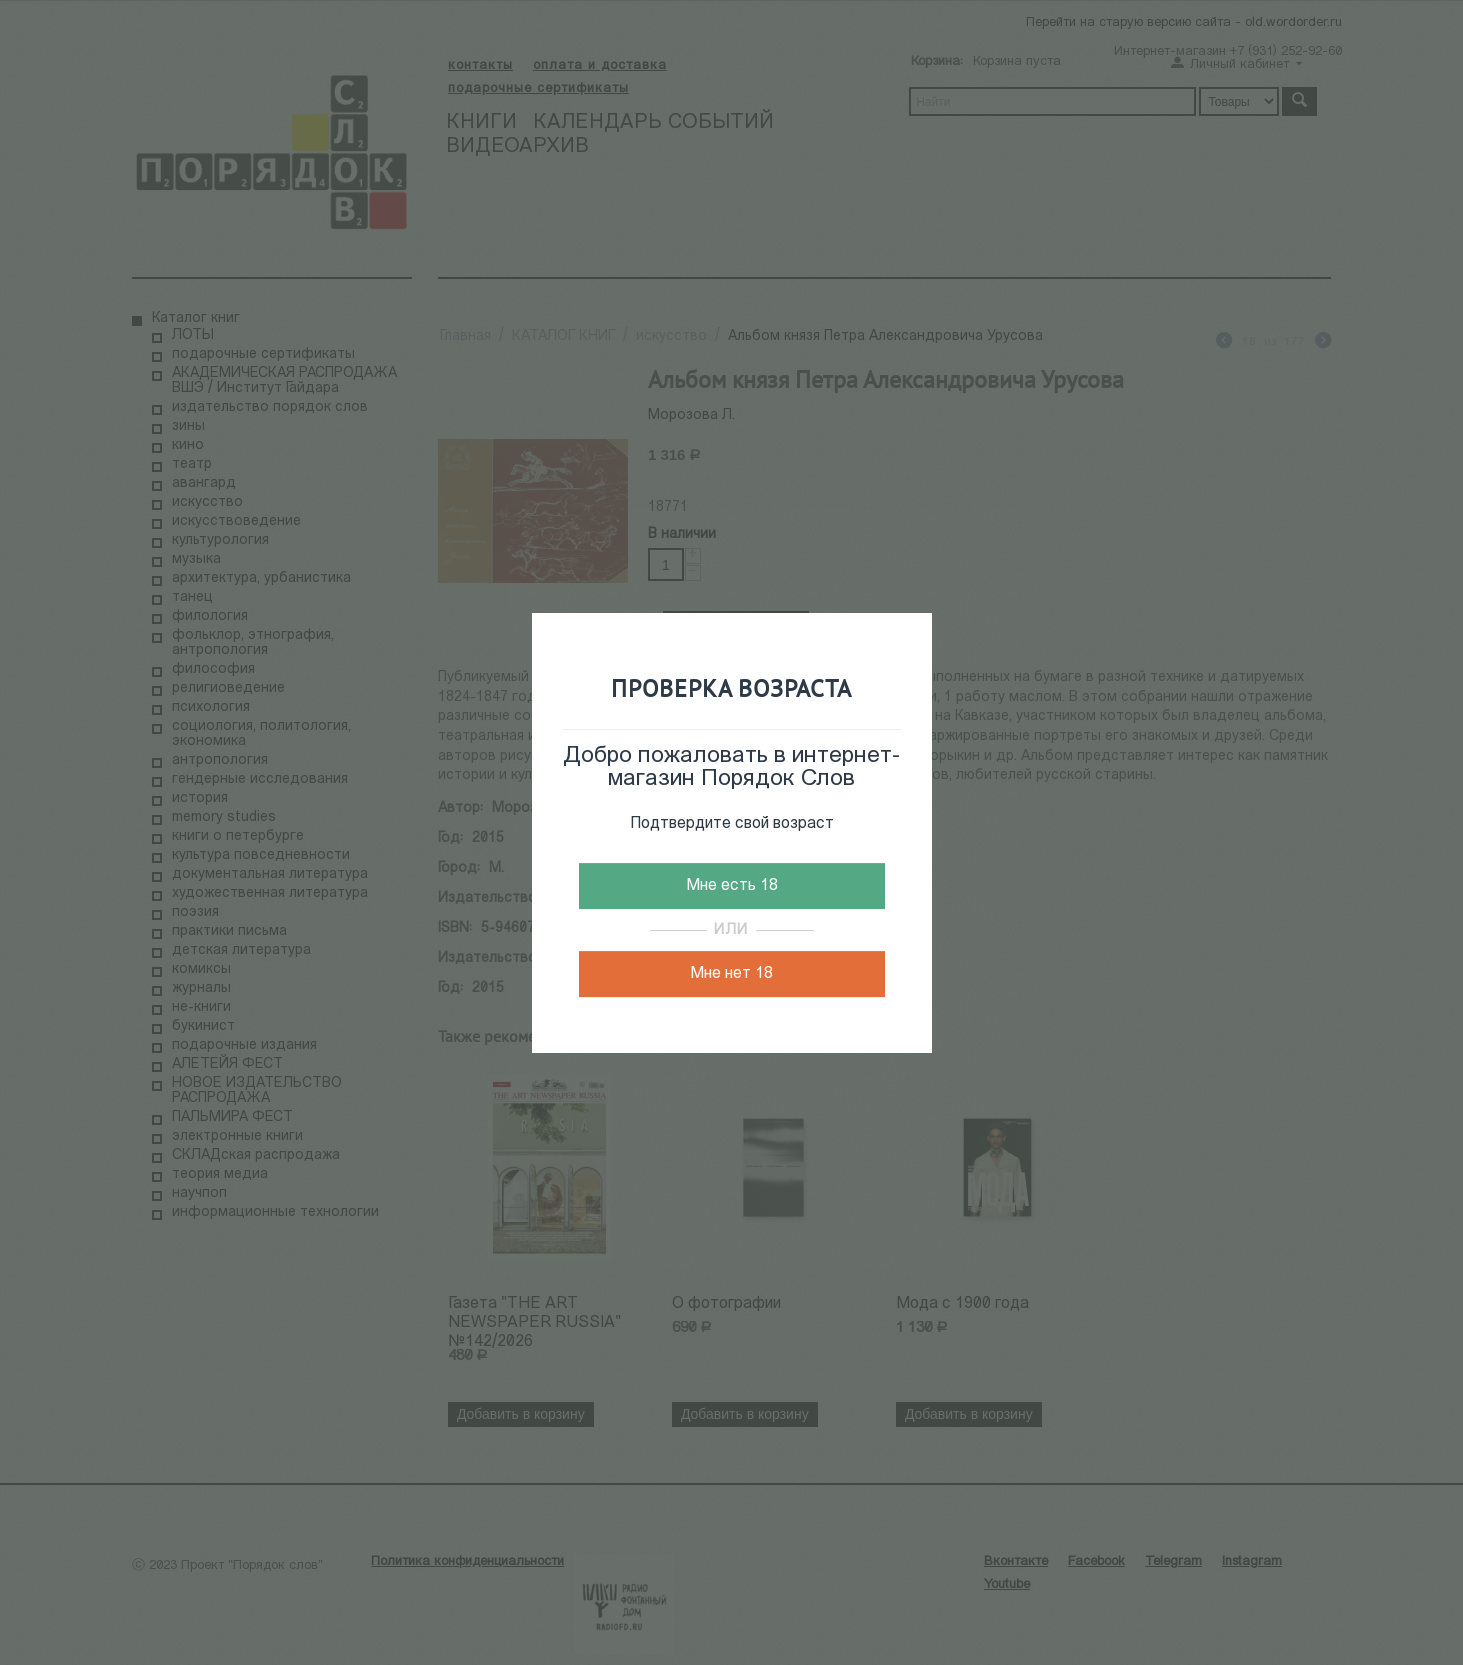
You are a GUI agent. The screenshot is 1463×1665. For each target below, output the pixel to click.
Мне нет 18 (731, 974)
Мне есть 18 (732, 886)
